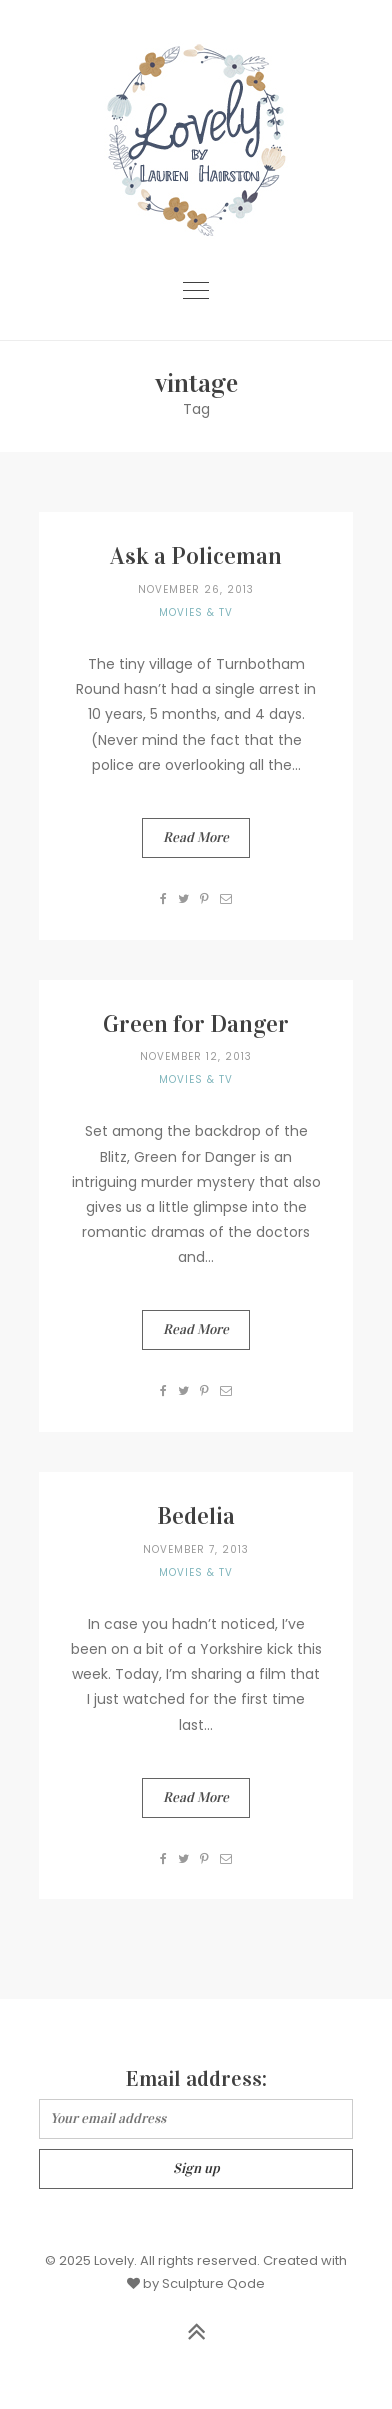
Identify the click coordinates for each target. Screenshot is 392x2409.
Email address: (196, 2078)
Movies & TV (196, 612)
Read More (196, 837)
